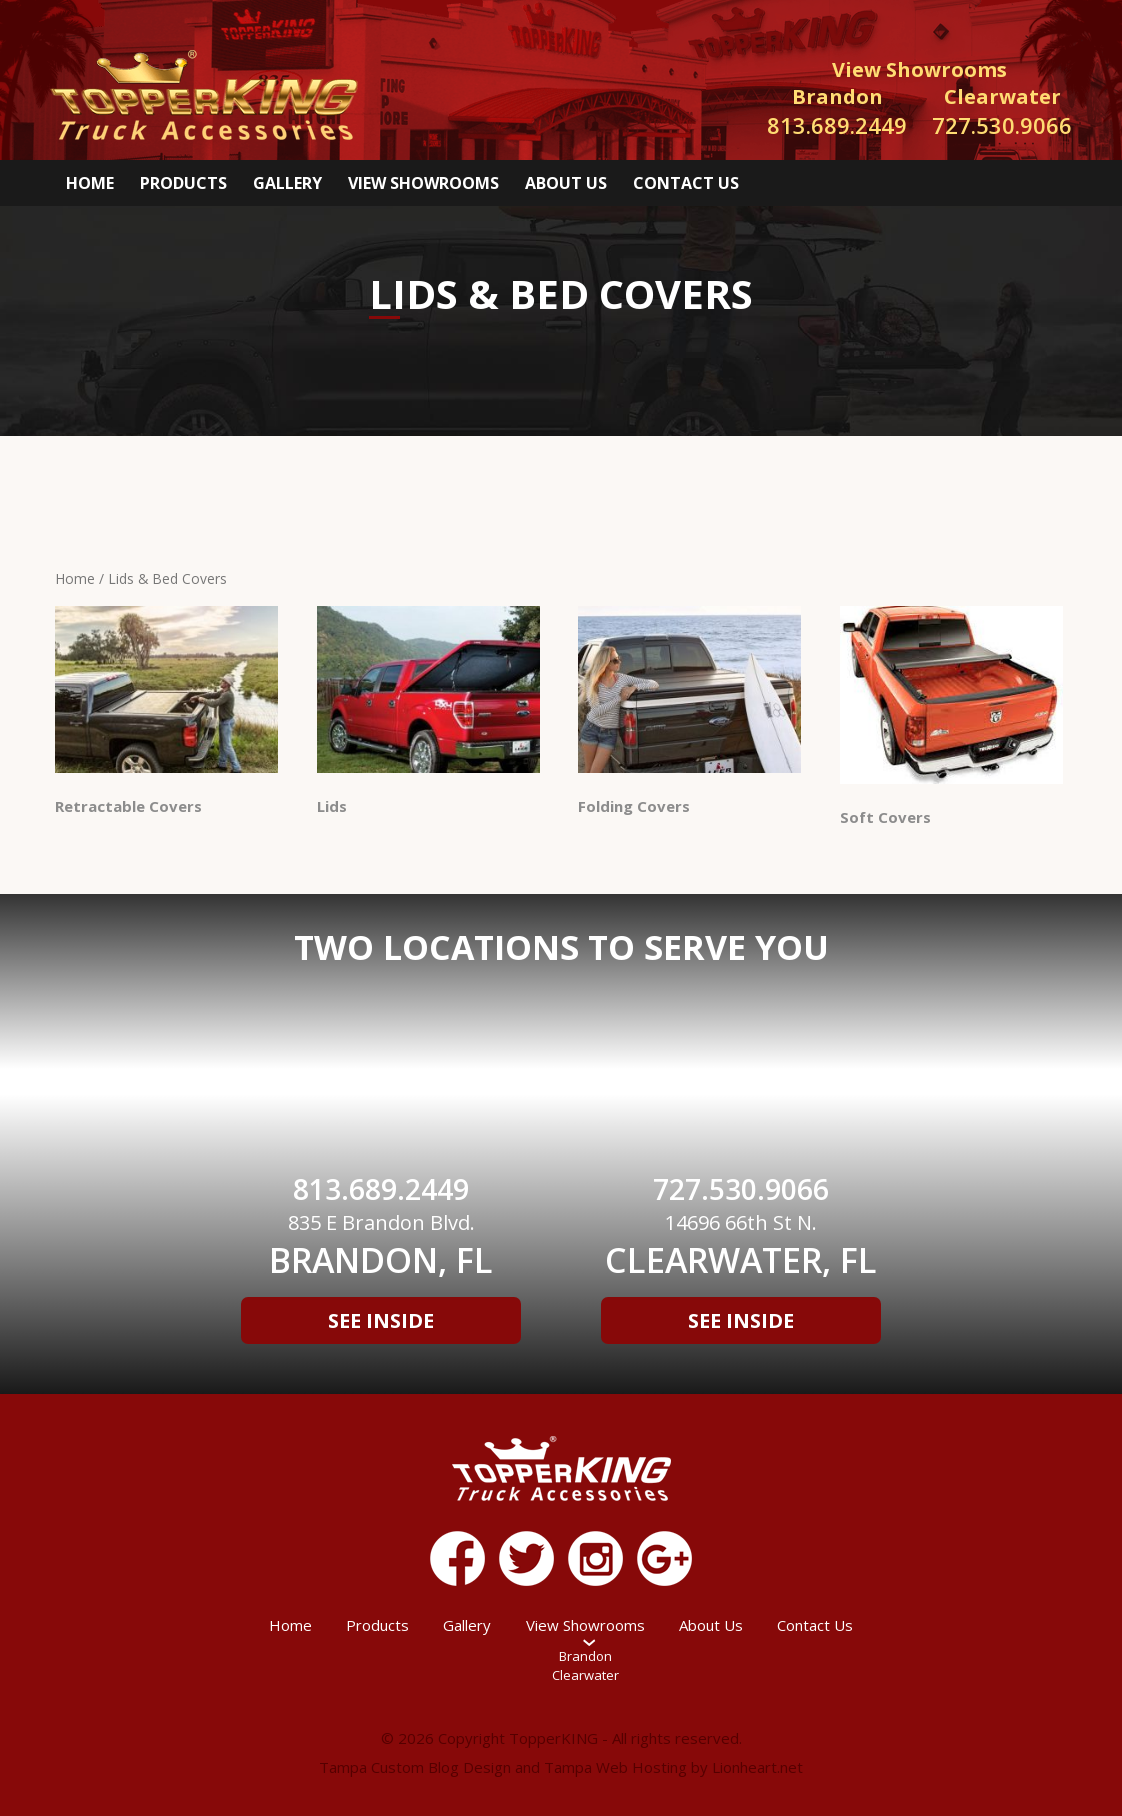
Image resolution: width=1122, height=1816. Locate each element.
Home (90, 183)
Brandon (585, 1656)
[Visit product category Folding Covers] (689, 714)
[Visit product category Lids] (428, 714)
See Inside (381, 1320)
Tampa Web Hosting (615, 1767)
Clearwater (585, 1675)
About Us (566, 183)
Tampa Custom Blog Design (415, 1767)
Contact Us (686, 183)
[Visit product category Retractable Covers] (166, 714)
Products (183, 183)
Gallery (287, 183)
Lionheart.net (757, 1767)
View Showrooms (423, 183)
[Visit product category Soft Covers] (951, 720)
